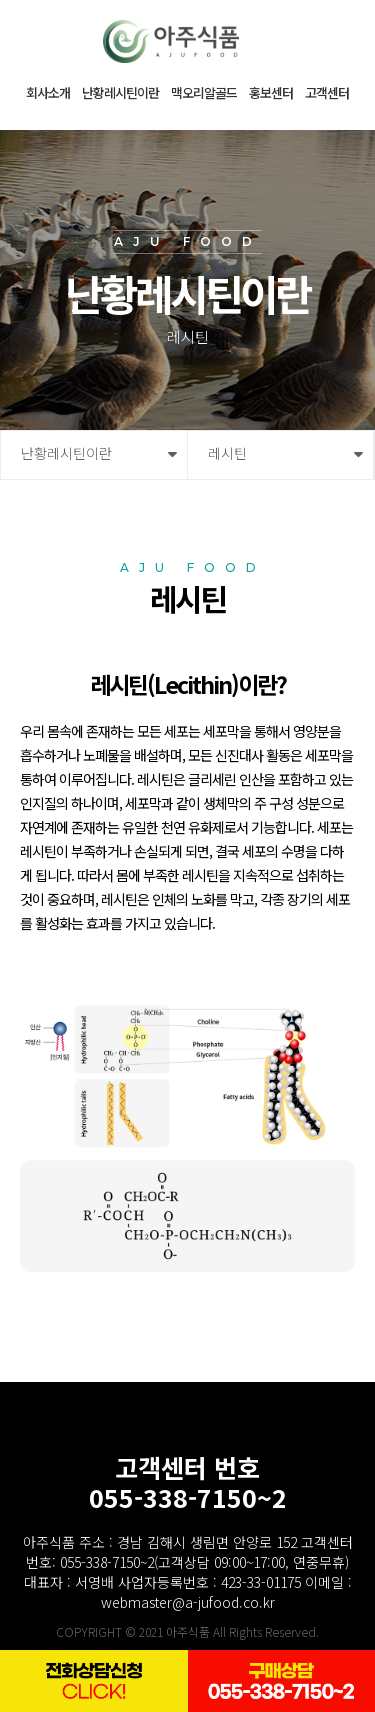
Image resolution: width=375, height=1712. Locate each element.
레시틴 (227, 453)
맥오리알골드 (204, 92)
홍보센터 (271, 92)
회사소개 (48, 92)
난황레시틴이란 (120, 92)
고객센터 (327, 92)
